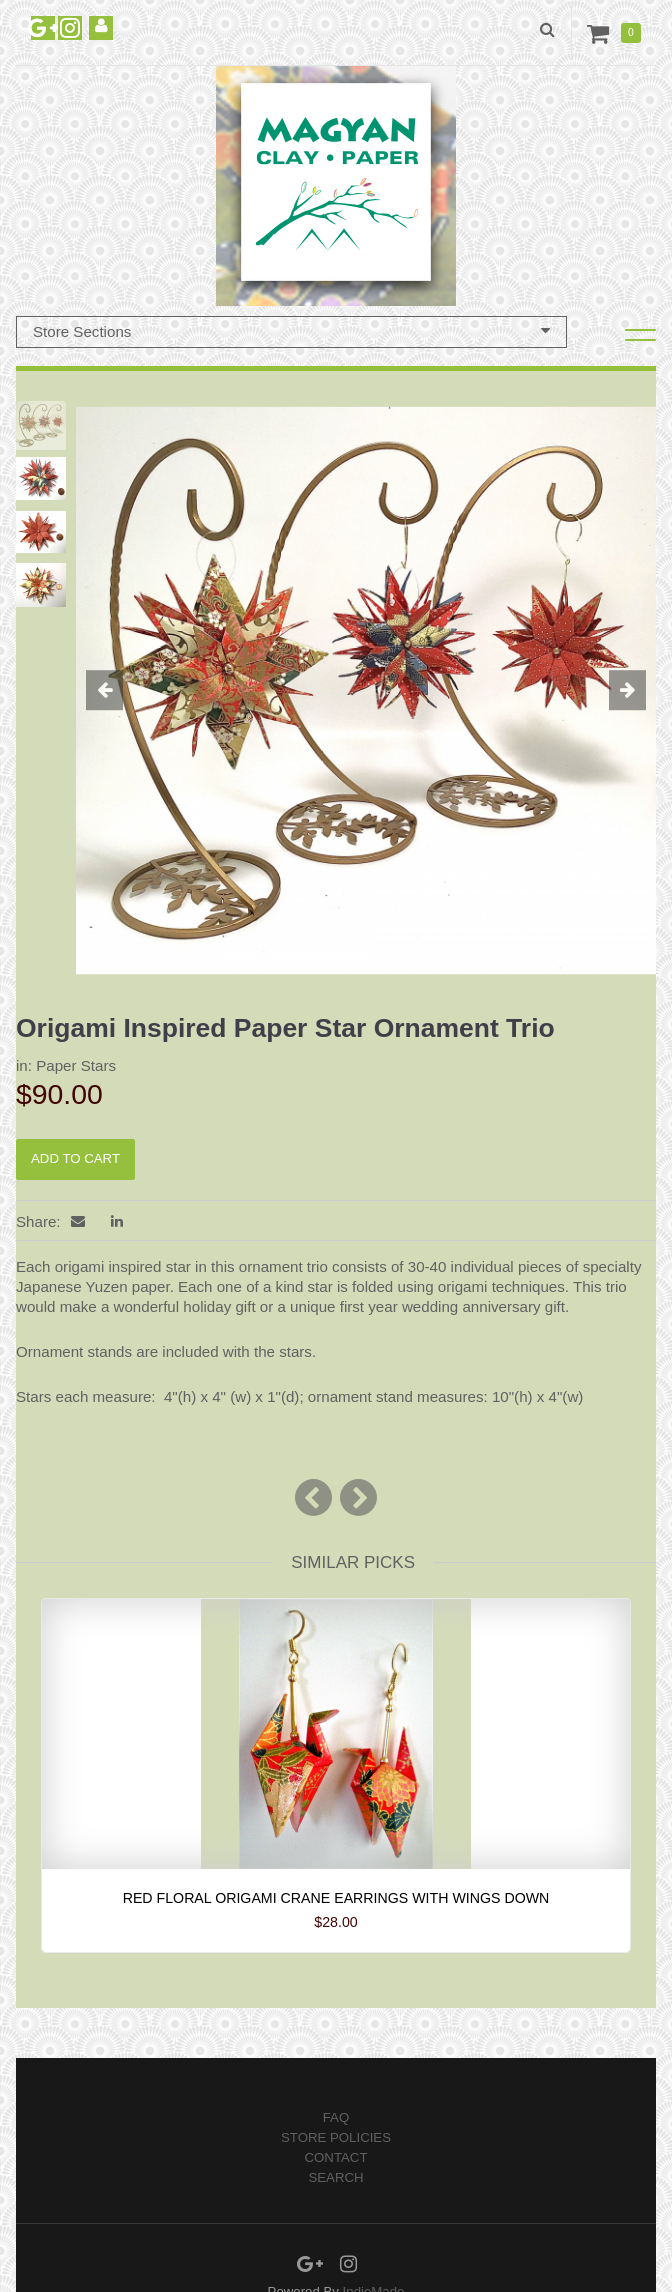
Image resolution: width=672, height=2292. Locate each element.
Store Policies (336, 2137)
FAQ (336, 2117)
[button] (119, 691)
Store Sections (291, 331)
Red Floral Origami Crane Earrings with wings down (336, 1898)
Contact (336, 2157)
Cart (602, 33)
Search (335, 2177)
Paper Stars (76, 1065)
